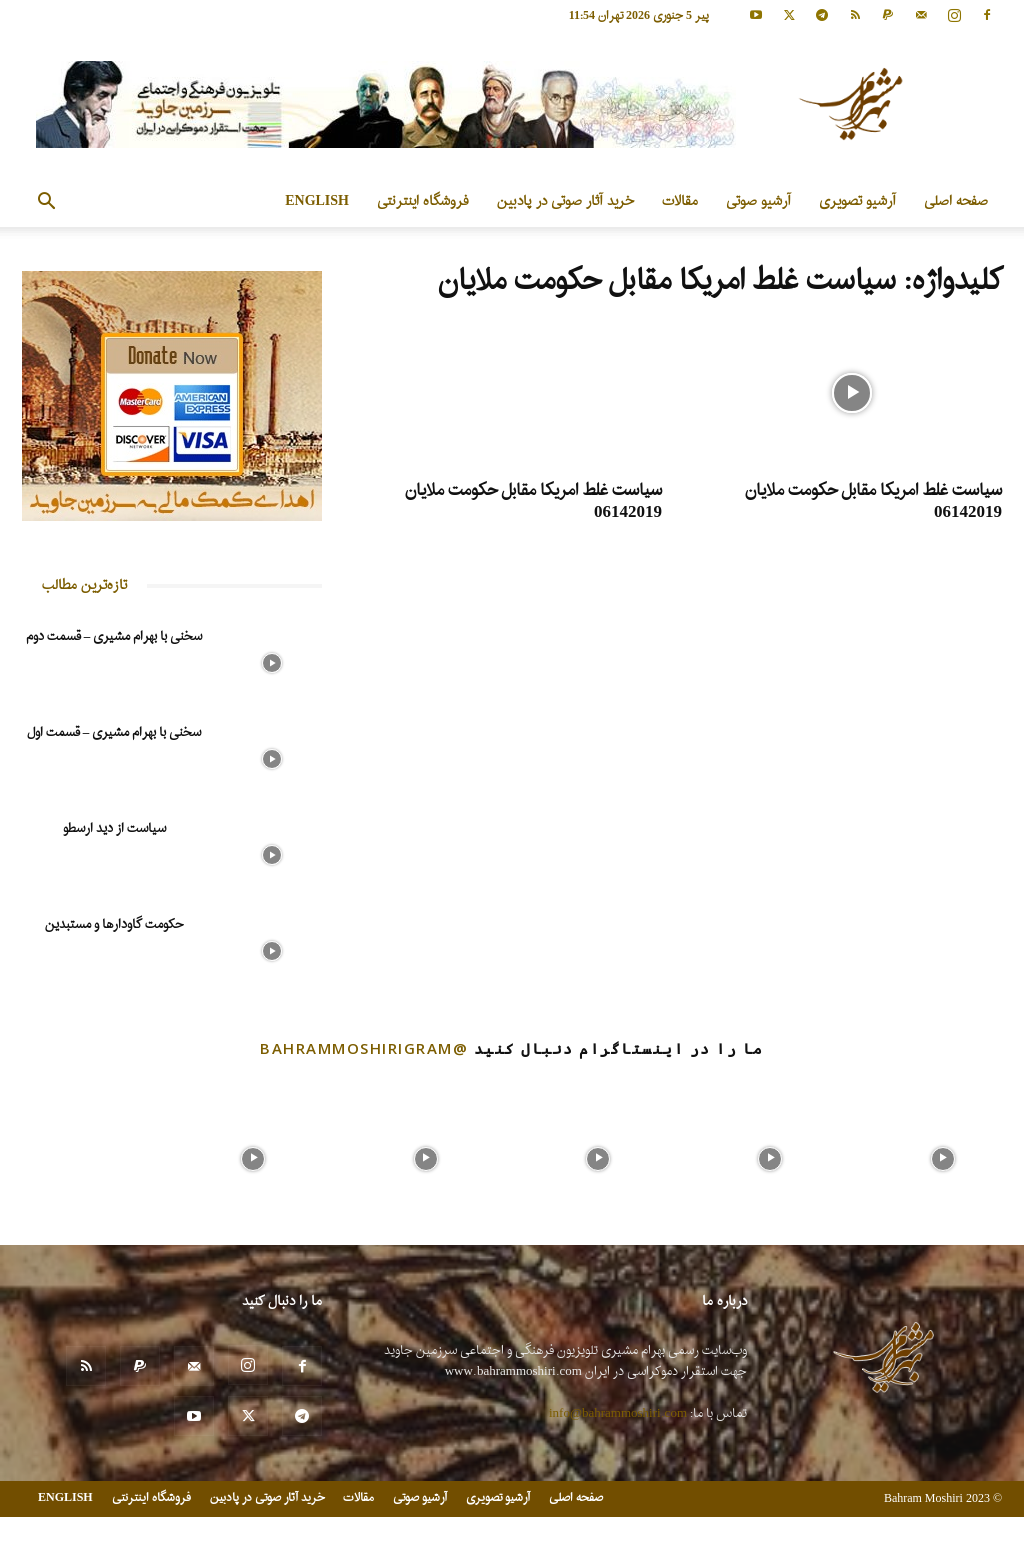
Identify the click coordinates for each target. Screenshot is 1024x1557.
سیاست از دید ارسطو (114, 828)
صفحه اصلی (956, 201)
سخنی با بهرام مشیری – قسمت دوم (114, 636)
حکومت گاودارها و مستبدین (114, 924)
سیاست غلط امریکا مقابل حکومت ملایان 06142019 (873, 501)
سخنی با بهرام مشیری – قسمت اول (114, 732)
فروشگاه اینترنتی (423, 201)
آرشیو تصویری (857, 201)
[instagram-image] (81, 1154)
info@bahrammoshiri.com (618, 1413)
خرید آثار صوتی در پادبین (565, 201)
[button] (46, 203)
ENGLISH (317, 201)
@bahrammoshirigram (364, 1048)
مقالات (680, 201)
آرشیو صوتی (758, 201)
